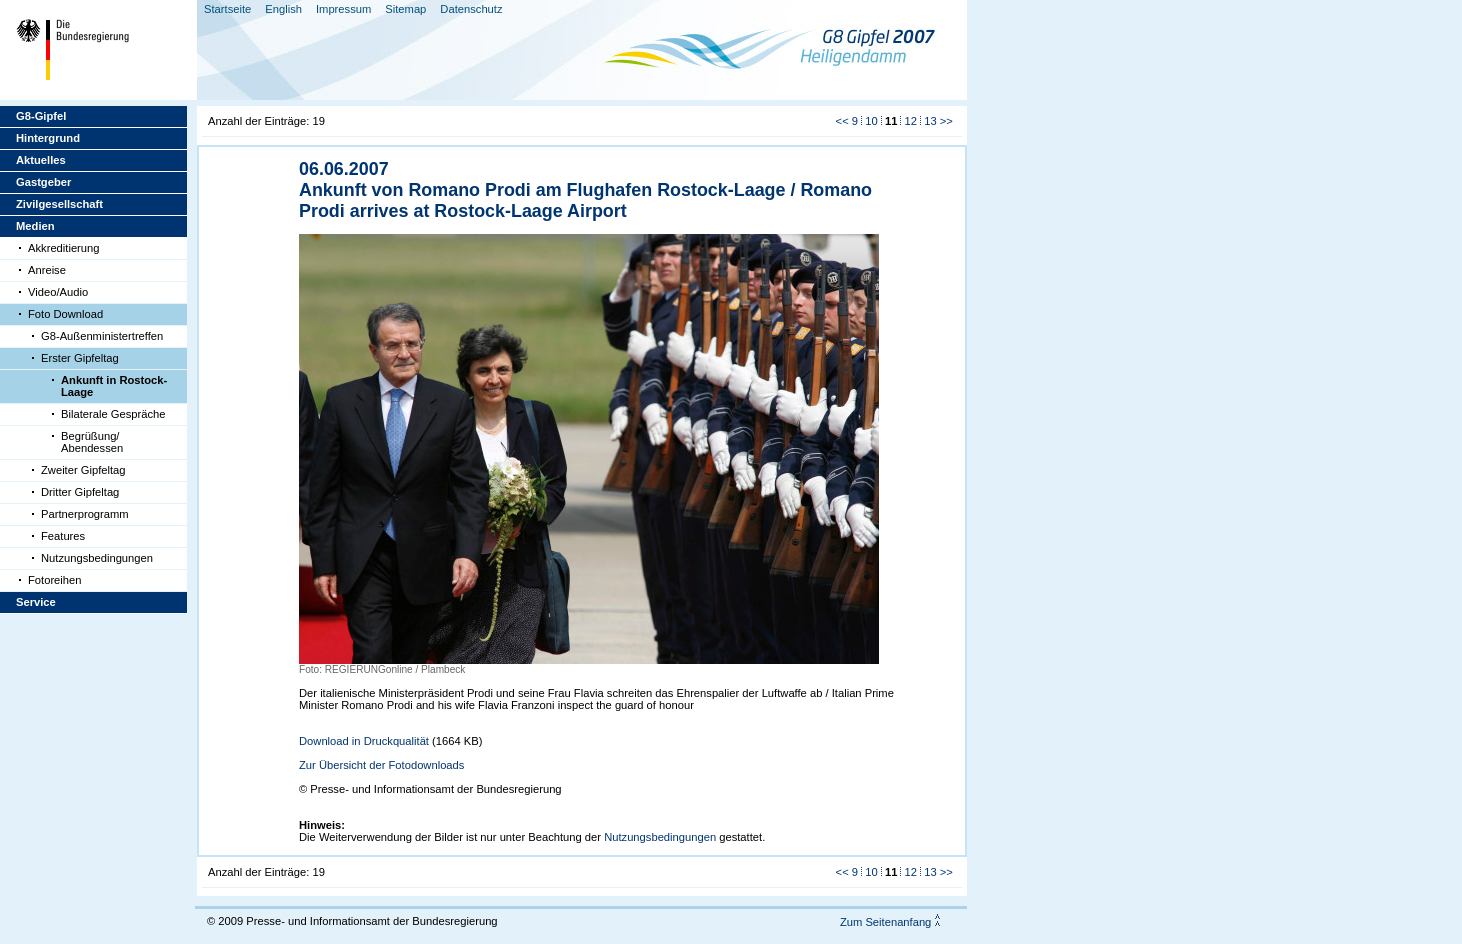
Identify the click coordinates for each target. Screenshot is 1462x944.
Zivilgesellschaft (59, 204)
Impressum (343, 9)
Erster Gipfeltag (80, 358)
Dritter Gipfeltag (80, 492)
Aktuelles (41, 160)
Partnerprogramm (85, 514)
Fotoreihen (55, 580)
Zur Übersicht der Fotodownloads (381, 765)
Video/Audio (58, 292)
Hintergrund (48, 138)
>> (946, 121)
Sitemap (405, 9)
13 (930, 121)
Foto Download (65, 314)
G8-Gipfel (41, 116)
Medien (35, 226)
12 (911, 121)
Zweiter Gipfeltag (83, 470)
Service (36, 602)
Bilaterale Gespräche (113, 414)
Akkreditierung (64, 248)
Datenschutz (471, 9)
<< (842, 121)
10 (871, 121)
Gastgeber (43, 182)
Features (63, 536)
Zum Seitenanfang (885, 922)
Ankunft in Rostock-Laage (114, 386)
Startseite (227, 9)
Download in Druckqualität (364, 741)
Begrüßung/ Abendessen (92, 442)
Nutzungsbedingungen (97, 558)
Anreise (47, 270)
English (283, 9)
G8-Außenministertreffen (102, 336)
